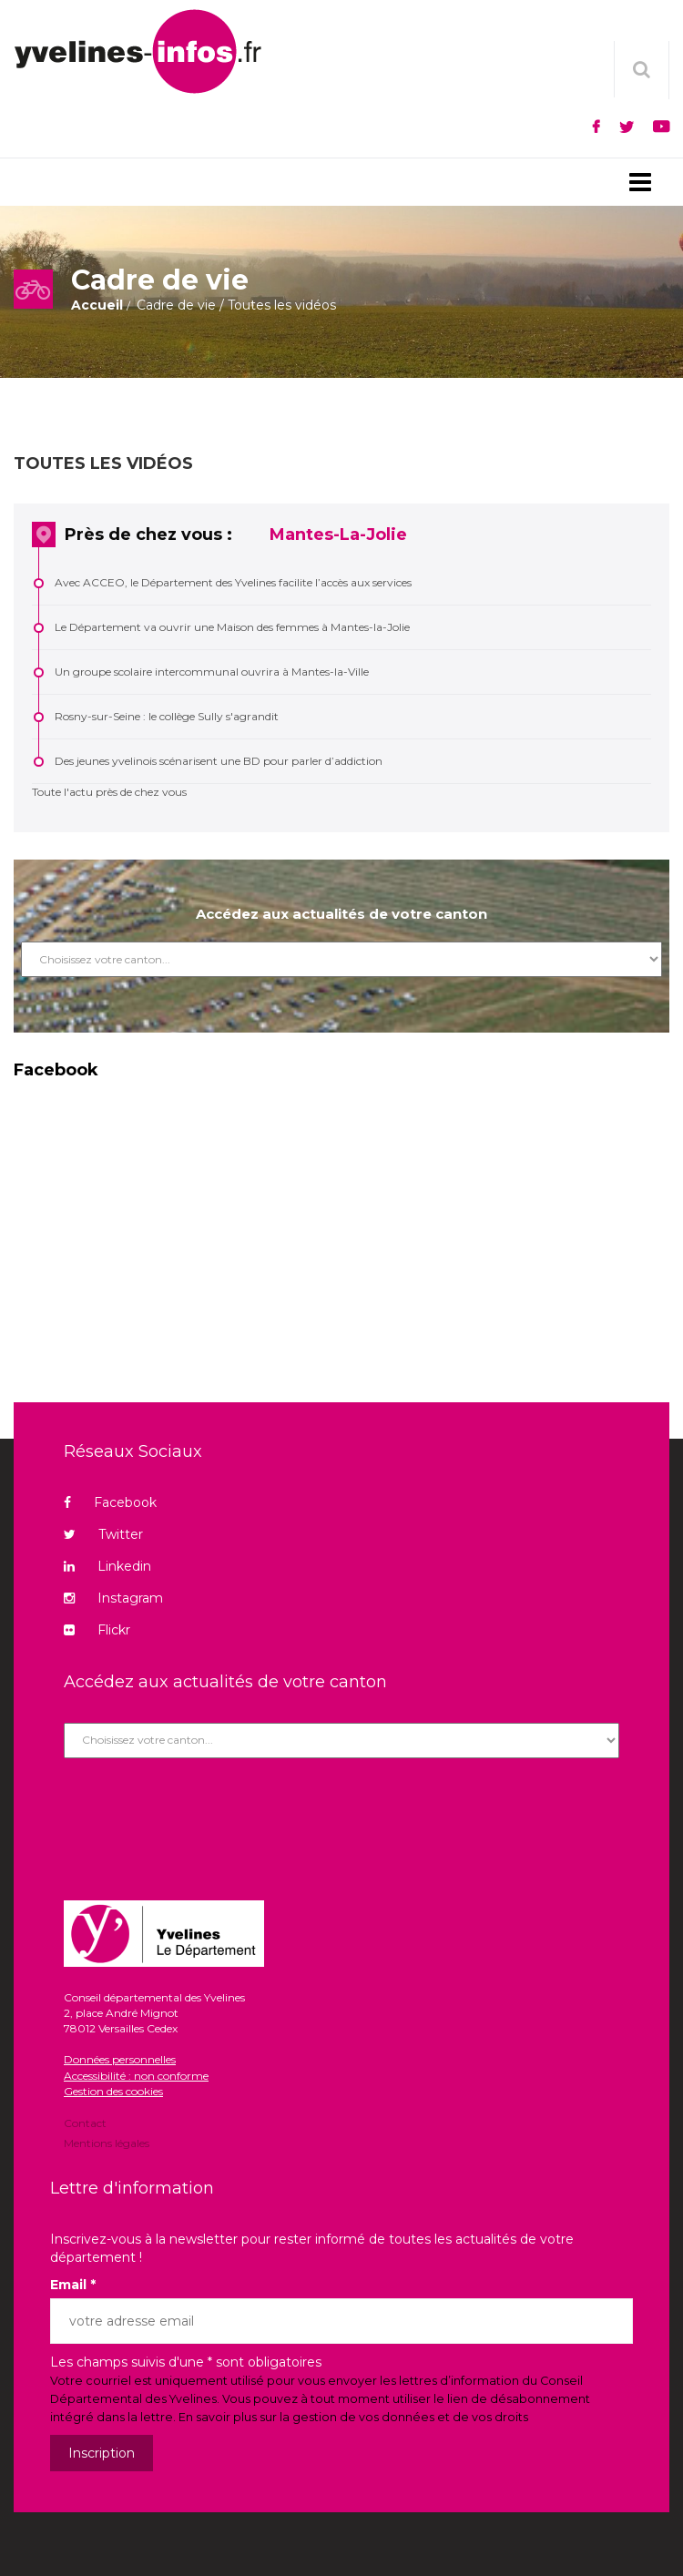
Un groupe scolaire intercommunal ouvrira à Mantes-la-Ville (212, 671)
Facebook (110, 1502)
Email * (73, 2284)
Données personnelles (120, 2059)
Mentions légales (106, 2142)
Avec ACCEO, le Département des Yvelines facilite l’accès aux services (233, 582)
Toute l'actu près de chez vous (109, 792)
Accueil (97, 305)
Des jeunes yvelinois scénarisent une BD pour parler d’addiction (218, 761)
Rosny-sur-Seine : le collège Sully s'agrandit (167, 716)
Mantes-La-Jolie (338, 534)
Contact (85, 2124)
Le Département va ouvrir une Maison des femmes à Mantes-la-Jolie (232, 627)
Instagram (113, 1598)
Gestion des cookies (113, 2091)
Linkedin (107, 1566)
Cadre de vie (176, 305)
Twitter (103, 1534)
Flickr (97, 1630)
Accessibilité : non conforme (136, 2075)
